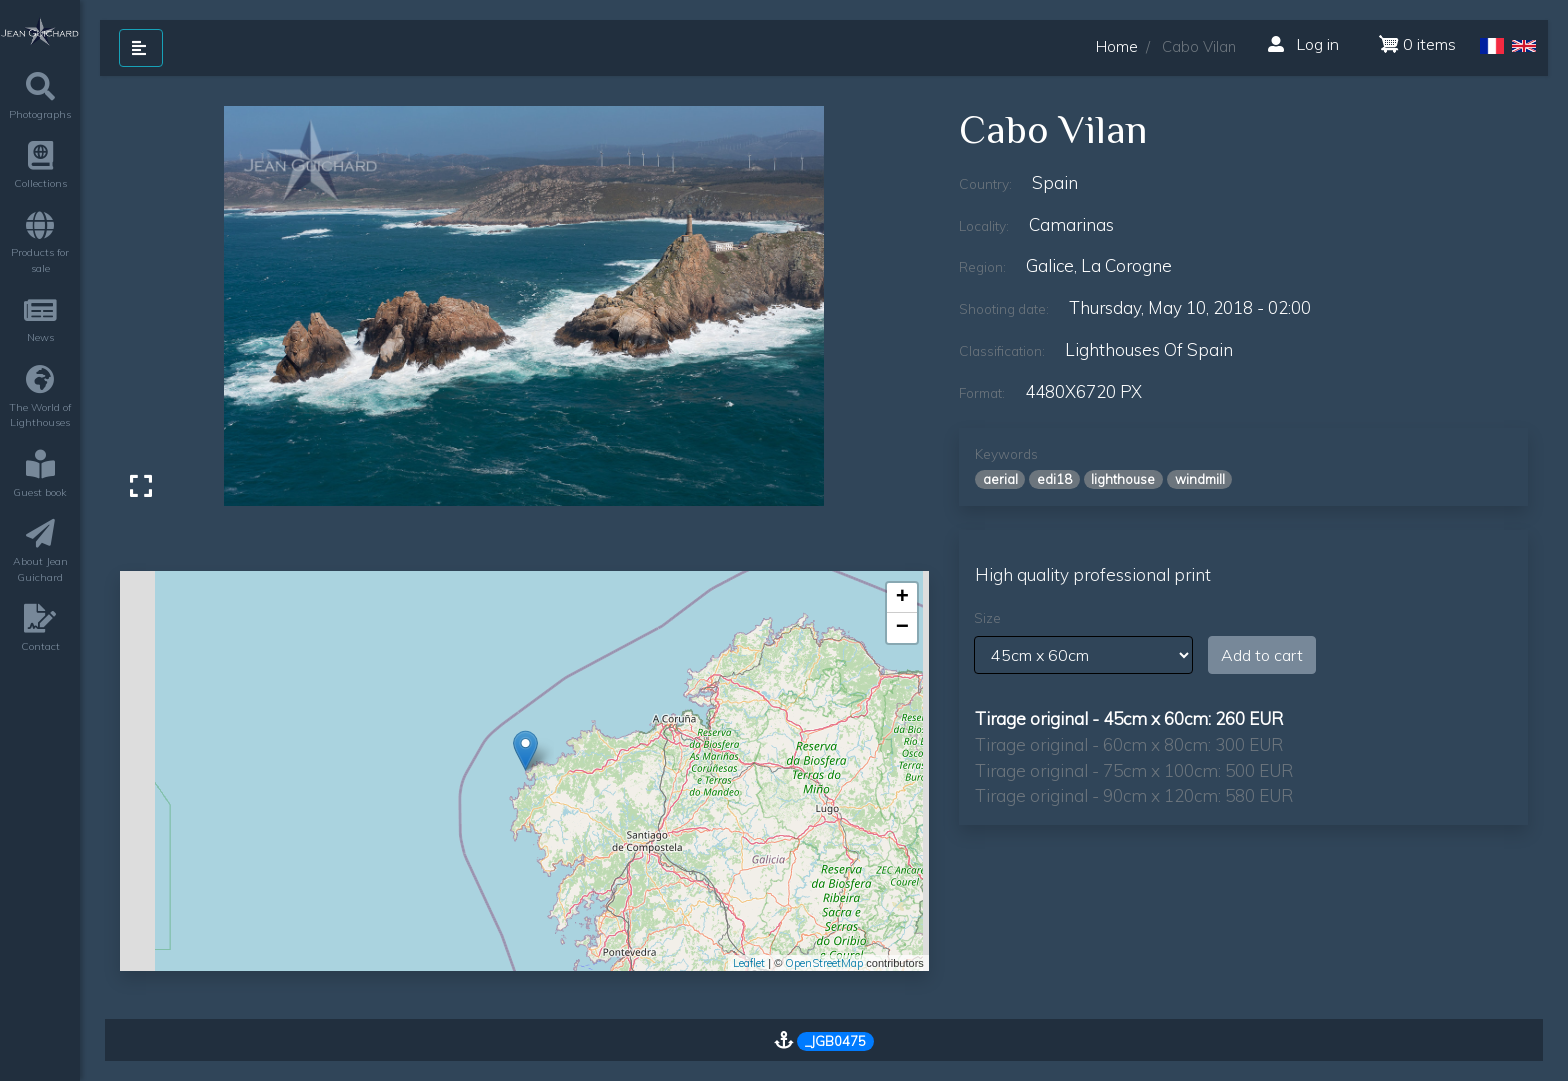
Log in (1303, 44)
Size (987, 618)
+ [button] (902, 598)
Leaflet (749, 963)
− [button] (902, 628)
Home (1117, 46)
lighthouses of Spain (1149, 349)
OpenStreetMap (824, 963)
